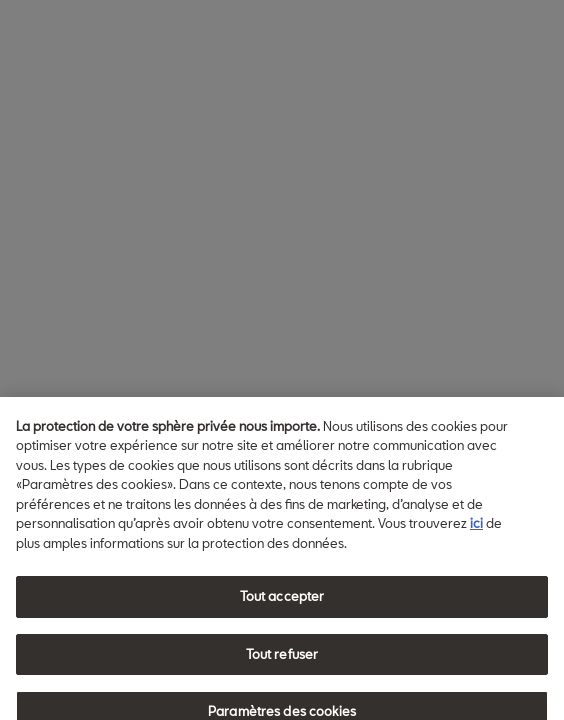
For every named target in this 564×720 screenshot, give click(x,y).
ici (476, 531)
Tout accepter (282, 604)
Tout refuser (282, 661)
